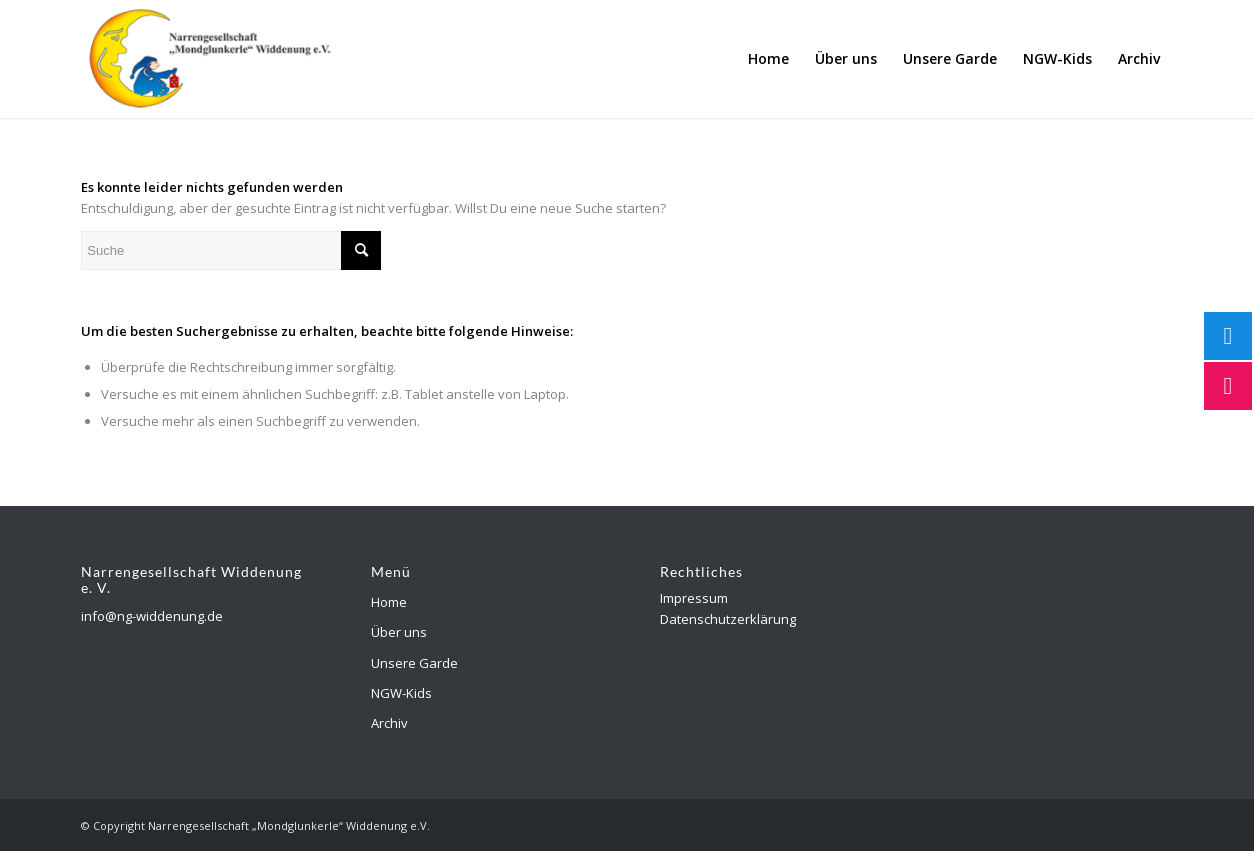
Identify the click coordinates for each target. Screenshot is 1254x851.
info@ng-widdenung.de (152, 616)
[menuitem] (768, 59)
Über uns (399, 632)
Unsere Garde (414, 663)
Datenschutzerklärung (728, 619)
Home (389, 602)
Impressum (694, 598)
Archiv (389, 723)
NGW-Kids (401, 693)
